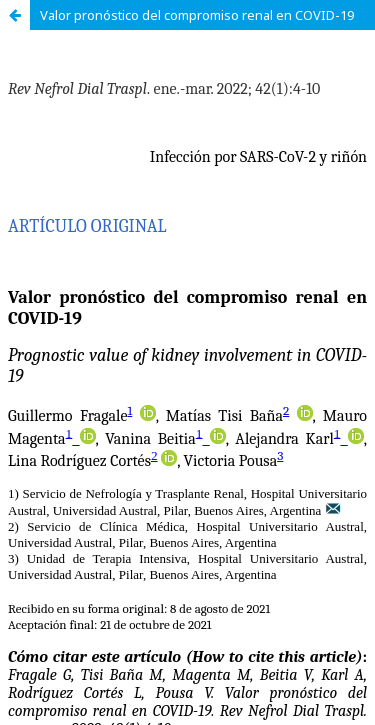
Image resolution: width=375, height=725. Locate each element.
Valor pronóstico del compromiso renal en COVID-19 (197, 15)
